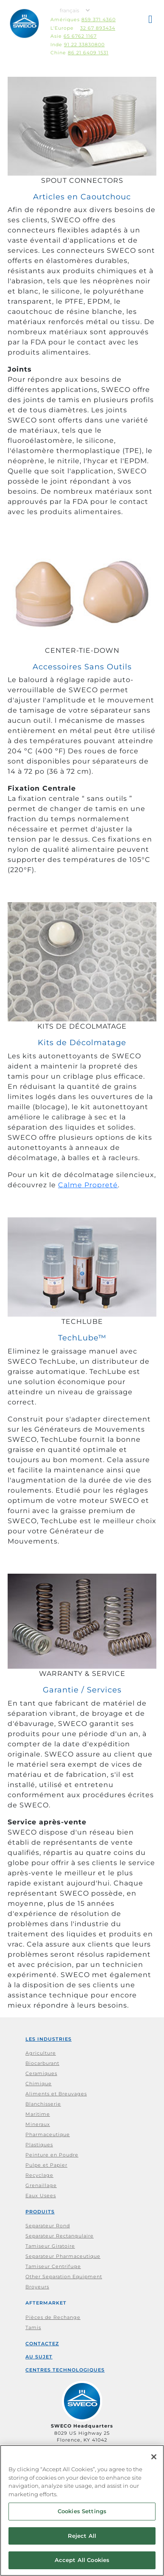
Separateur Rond (47, 2226)
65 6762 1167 (80, 36)
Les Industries (48, 2039)
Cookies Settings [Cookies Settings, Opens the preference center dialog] (82, 2511)
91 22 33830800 (84, 45)
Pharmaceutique (47, 2134)
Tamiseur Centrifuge (53, 2266)
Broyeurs (37, 2287)
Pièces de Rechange (53, 2317)
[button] (150, 21)
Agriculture (40, 2053)
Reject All (82, 2535)
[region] (82, 2510)
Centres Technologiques (65, 2370)
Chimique (38, 2084)
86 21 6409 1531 (88, 53)
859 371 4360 (98, 19)
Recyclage (39, 2175)
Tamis (33, 2327)
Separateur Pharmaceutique (62, 2256)
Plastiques (39, 2145)
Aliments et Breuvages (56, 2094)
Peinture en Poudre (51, 2155)
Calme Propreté (88, 1185)
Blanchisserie (43, 2104)
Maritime (37, 2114)
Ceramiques (41, 2073)
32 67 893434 (97, 28)
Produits (40, 2212)
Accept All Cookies (82, 2559)
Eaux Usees (40, 2195)
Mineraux (37, 2124)
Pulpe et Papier (46, 2165)
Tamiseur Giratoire (50, 2246)
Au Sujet (39, 2357)
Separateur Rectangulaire (59, 2236)
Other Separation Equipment (63, 2277)
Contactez (42, 2344)
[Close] (154, 2456)
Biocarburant (42, 2063)
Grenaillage (41, 2185)
